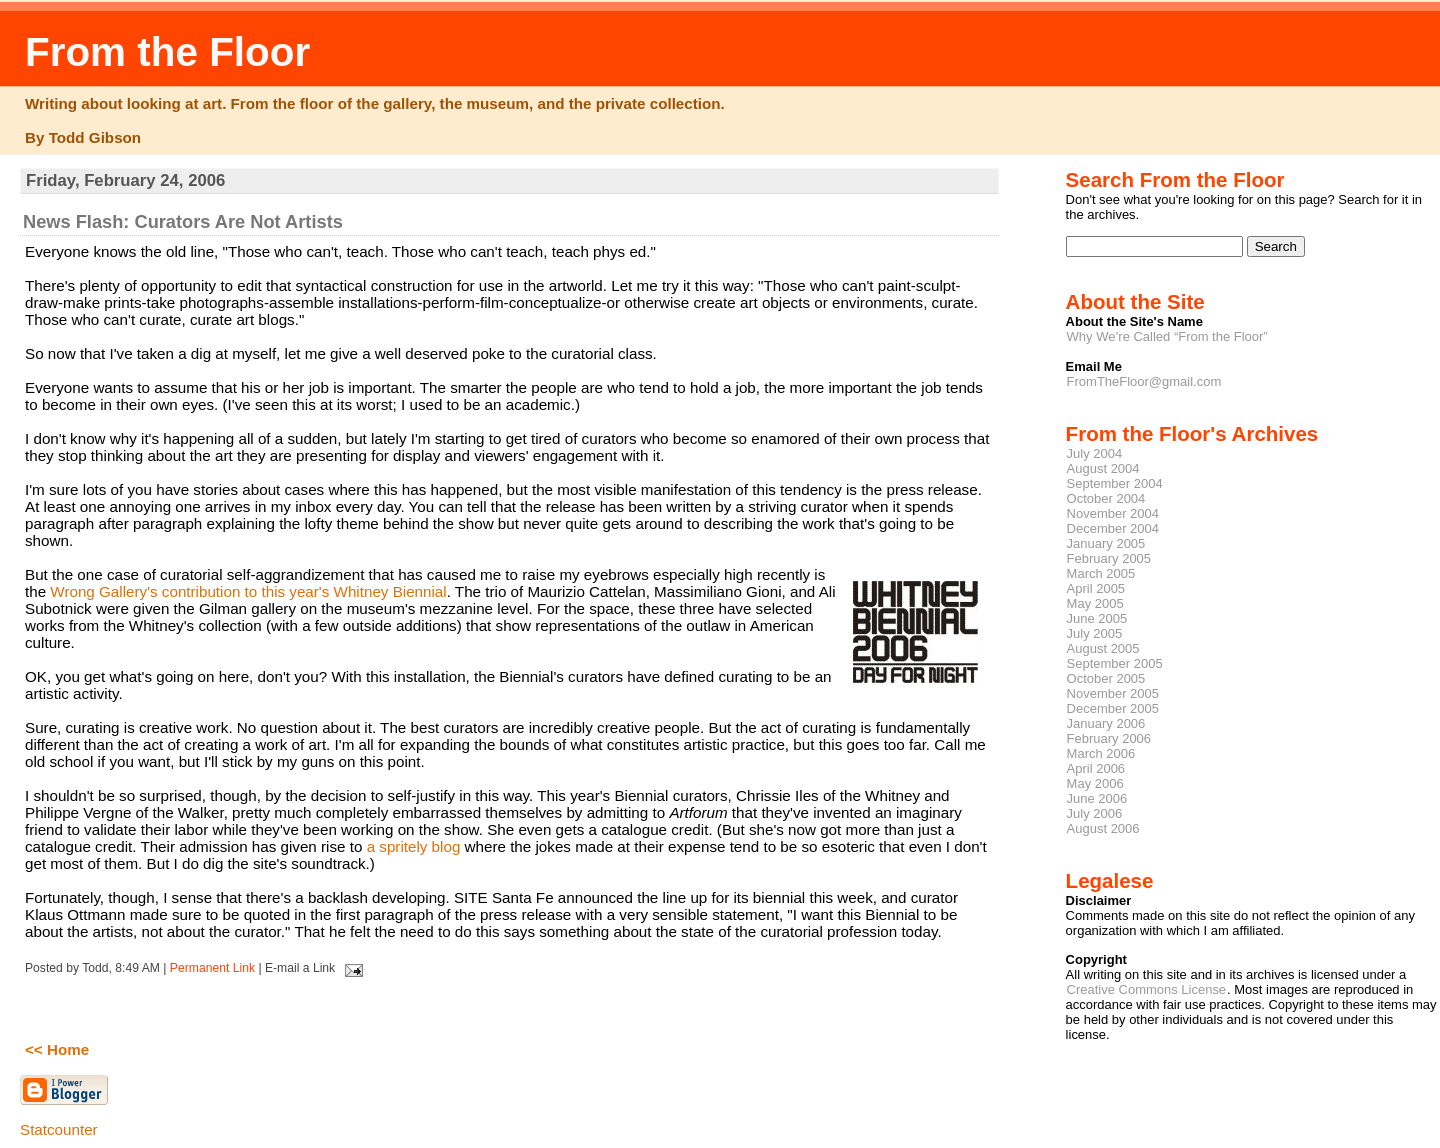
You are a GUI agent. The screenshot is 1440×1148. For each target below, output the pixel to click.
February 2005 (1109, 558)
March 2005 (1101, 573)
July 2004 (1095, 453)
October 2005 (1106, 678)
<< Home (57, 1049)
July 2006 (1095, 813)
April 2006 (1096, 768)
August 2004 (1103, 468)
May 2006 (1095, 783)
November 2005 (1113, 693)
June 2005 (1097, 618)
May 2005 (1095, 603)
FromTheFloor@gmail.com (1144, 381)
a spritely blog (414, 846)
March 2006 (1101, 753)
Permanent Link (212, 968)
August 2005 (1103, 648)
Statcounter (59, 1129)
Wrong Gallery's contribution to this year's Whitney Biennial (248, 591)
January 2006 (1106, 723)
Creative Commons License (1146, 989)
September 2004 (1115, 483)
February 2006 (1109, 738)
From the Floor (167, 52)
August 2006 (1103, 828)
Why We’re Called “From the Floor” (1167, 336)
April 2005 (1096, 588)
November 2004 (1113, 513)
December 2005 (1113, 708)
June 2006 (1097, 798)
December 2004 (1113, 528)
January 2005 (1106, 543)
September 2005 (1115, 663)
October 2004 (1106, 498)
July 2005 (1095, 633)
